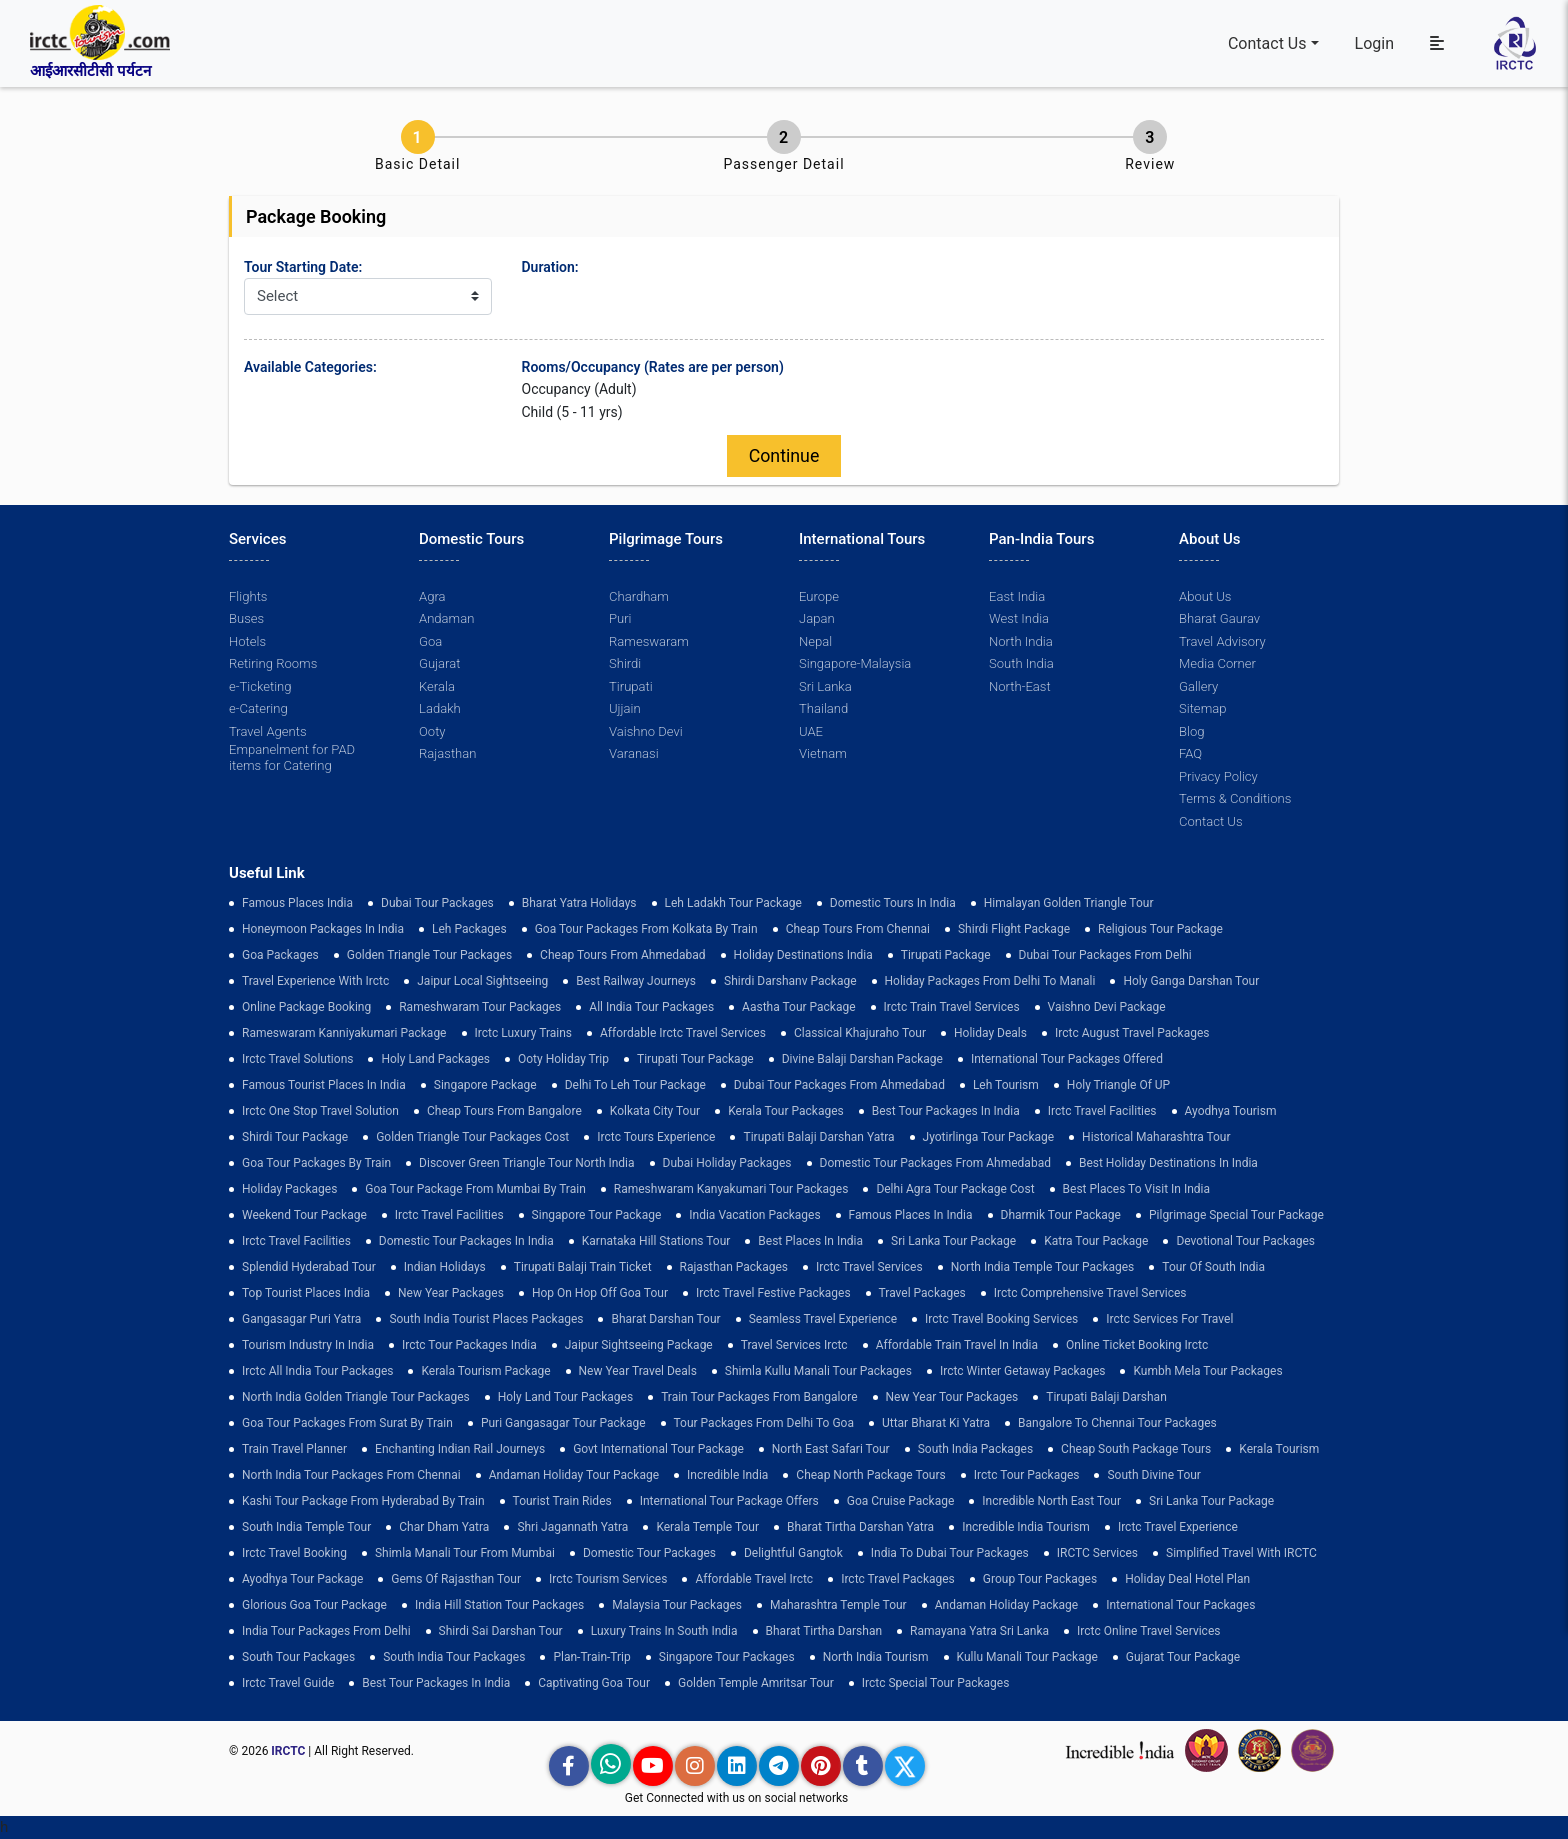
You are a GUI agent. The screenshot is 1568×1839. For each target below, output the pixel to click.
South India (1021, 664)
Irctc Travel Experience (1178, 1527)
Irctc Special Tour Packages (936, 1683)
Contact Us (1267, 43)
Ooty (432, 731)
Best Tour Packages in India (946, 1111)
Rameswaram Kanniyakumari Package (344, 1033)
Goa (430, 641)
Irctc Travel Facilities (1102, 1111)
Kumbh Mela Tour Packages (1207, 1371)
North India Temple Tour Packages (1043, 1267)
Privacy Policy (1218, 776)
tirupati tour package (695, 1059)
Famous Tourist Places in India (324, 1085)
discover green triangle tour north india (526, 1163)
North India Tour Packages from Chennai (351, 1475)
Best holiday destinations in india (1168, 1163)
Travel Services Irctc (794, 1345)
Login (1374, 43)
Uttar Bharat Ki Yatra (936, 1423)
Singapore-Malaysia (855, 664)
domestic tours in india (893, 903)
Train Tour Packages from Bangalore (759, 1397)
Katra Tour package (1096, 1241)
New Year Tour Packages (952, 1397)
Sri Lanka (825, 686)
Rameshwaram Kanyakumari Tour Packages (731, 1189)
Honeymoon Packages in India (323, 929)
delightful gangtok (793, 1553)
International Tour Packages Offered (1067, 1059)
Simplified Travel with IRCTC (1241, 1553)
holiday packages (289, 1189)
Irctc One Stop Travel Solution (320, 1111)
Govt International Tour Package (658, 1449)
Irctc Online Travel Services (1148, 1631)
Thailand (823, 709)
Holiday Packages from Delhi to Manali (990, 981)
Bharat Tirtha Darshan (824, 1631)
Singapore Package (485, 1085)
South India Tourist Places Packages (486, 1319)
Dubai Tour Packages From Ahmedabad (839, 1085)
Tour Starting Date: (303, 267)
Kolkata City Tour (655, 1111)
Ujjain (625, 709)
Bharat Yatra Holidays (579, 903)
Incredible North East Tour (1051, 1501)
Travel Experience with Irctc (315, 981)
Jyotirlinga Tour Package (989, 1137)
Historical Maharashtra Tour (1156, 1137)
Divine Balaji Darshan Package (862, 1059)
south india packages (975, 1449)
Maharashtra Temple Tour (838, 1605)
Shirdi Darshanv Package (790, 981)
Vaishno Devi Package (1107, 1007)
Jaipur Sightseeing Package (639, 1345)
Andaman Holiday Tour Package (574, 1475)
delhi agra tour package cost (955, 1189)
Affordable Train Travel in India (957, 1345)
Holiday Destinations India (803, 955)
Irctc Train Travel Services (952, 1007)
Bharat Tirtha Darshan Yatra (860, 1527)
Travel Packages (922, 1293)
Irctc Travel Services (869, 1267)
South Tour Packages (298, 1657)
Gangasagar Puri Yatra (301, 1319)
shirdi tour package (295, 1137)
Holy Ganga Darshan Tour (1191, 981)
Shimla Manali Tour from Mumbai (465, 1553)
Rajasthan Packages (734, 1267)
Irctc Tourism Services (608, 1579)
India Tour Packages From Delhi (326, 1631)
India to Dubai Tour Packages (950, 1553)
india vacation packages (754, 1215)
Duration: (550, 267)
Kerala (437, 686)
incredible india (727, 1475)
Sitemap (1202, 709)
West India (1019, 619)
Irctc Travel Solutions (297, 1059)
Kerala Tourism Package (485, 1371)
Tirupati (630, 686)
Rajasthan (447, 754)
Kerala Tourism (1279, 1449)
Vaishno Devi (645, 731)
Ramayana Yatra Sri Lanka (979, 1631)
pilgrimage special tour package (1236, 1215)
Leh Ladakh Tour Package (733, 903)
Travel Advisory (1222, 641)
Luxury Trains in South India (664, 1631)
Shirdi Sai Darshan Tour (501, 1631)
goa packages (280, 955)
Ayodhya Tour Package (302, 1579)
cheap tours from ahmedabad (623, 955)
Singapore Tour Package (597, 1215)
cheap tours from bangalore (504, 1111)
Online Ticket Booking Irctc (1137, 1345)
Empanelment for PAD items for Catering (292, 758)
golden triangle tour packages (429, 955)
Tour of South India (1213, 1267)
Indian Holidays (445, 1267)
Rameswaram (648, 641)
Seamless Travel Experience (823, 1319)
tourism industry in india (308, 1345)
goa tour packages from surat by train (347, 1423)
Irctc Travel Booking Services (1001, 1319)
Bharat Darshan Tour (665, 1319)
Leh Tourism (1006, 1085)
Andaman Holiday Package (1007, 1605)
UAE (811, 731)
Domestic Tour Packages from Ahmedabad (935, 1163)
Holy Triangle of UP (1118, 1085)
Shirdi (625, 664)
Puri (620, 619)
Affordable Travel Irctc (754, 1579)
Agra (432, 596)
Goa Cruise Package (901, 1501)
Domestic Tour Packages (649, 1553)
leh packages (469, 929)
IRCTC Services (1097, 1553)
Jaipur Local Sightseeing (482, 981)
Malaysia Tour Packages (677, 1605)
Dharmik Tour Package (1061, 1215)
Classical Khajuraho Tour (860, 1033)
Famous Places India (297, 903)
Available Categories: (310, 367)
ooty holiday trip (563, 1059)
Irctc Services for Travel (1169, 1319)
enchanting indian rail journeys (460, 1449)
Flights (248, 596)
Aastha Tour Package (798, 1007)
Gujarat (439, 664)
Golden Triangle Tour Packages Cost (472, 1137)
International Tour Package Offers (729, 1501)
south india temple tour (306, 1527)
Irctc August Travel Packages (1132, 1033)
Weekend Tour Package (304, 1215)
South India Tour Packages (454, 1657)
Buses (246, 619)
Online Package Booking (306, 1007)
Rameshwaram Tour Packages (480, 1007)
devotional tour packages (1245, 1241)
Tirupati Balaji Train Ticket (583, 1267)
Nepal (815, 641)
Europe (819, 596)
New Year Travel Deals (638, 1371)
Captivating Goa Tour (594, 1683)
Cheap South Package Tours (1136, 1449)
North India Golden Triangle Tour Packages (356, 1397)
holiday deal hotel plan (1187, 1579)
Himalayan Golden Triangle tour (1069, 903)
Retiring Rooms (273, 664)
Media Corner (1217, 664)
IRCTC (288, 1751)
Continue (784, 456)
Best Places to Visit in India (1136, 1189)
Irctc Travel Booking (294, 1553)
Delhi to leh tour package (635, 1085)
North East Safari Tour (831, 1449)
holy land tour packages (565, 1397)
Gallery (1198, 686)
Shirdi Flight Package (1014, 929)
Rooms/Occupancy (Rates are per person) (653, 367)
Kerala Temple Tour (707, 1527)
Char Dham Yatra (444, 1527)
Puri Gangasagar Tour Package (563, 1423)
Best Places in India (810, 1241)
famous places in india (911, 1215)
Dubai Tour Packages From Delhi (1105, 955)
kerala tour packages (786, 1111)
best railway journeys (636, 981)
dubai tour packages (437, 903)
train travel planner (294, 1449)
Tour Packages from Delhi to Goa (764, 1423)
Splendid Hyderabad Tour (309, 1267)
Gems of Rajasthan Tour (456, 1579)
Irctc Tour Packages (1027, 1475)
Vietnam (822, 754)
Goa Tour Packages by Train (316, 1163)
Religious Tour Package (1160, 929)
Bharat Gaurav (1219, 619)
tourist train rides (562, 1501)
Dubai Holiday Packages (727, 1163)
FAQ (1190, 754)
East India (1017, 596)
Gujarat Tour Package (1183, 1657)
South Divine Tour (1153, 1475)
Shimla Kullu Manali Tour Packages (818, 1371)
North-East (1019, 686)
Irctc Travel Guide (288, 1683)
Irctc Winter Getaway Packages (1023, 1371)
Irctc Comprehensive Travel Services (1090, 1293)
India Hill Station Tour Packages (499, 1605)
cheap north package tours (870, 1475)
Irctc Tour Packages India (469, 1345)
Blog (1191, 731)
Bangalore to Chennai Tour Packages (1117, 1423)
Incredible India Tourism (1026, 1527)
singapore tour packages (727, 1657)
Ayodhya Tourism (1231, 1111)
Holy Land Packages (435, 1059)
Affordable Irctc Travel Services (683, 1033)
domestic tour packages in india (466, 1241)
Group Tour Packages (1040, 1579)
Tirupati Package (946, 955)
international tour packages (1180, 1605)
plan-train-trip (591, 1657)
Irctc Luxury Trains (523, 1033)
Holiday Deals (990, 1033)
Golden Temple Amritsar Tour (756, 1683)
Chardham (639, 596)
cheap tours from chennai (858, 929)
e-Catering (258, 709)
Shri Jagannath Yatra (572, 1527)
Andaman (446, 619)
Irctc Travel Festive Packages (773, 1293)
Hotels (247, 641)
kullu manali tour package (1027, 1657)
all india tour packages (651, 1007)
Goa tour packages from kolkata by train (646, 929)
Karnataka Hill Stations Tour (656, 1241)
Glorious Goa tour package (314, 1605)
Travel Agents (267, 731)
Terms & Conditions (1235, 799)
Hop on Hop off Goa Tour (600, 1293)
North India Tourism (876, 1657)
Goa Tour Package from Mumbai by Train (475, 1189)
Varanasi (633, 754)
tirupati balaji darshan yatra (818, 1137)
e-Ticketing (260, 686)
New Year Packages (451, 1293)
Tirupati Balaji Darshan (1106, 1397)
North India (1020, 641)
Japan (816, 619)
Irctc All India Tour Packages (317, 1371)
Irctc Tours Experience (656, 1137)
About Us (1205, 596)
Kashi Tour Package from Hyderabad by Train (363, 1501)
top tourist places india (306, 1293)
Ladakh (440, 709)
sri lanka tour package (953, 1241)
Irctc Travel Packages (898, 1579)
